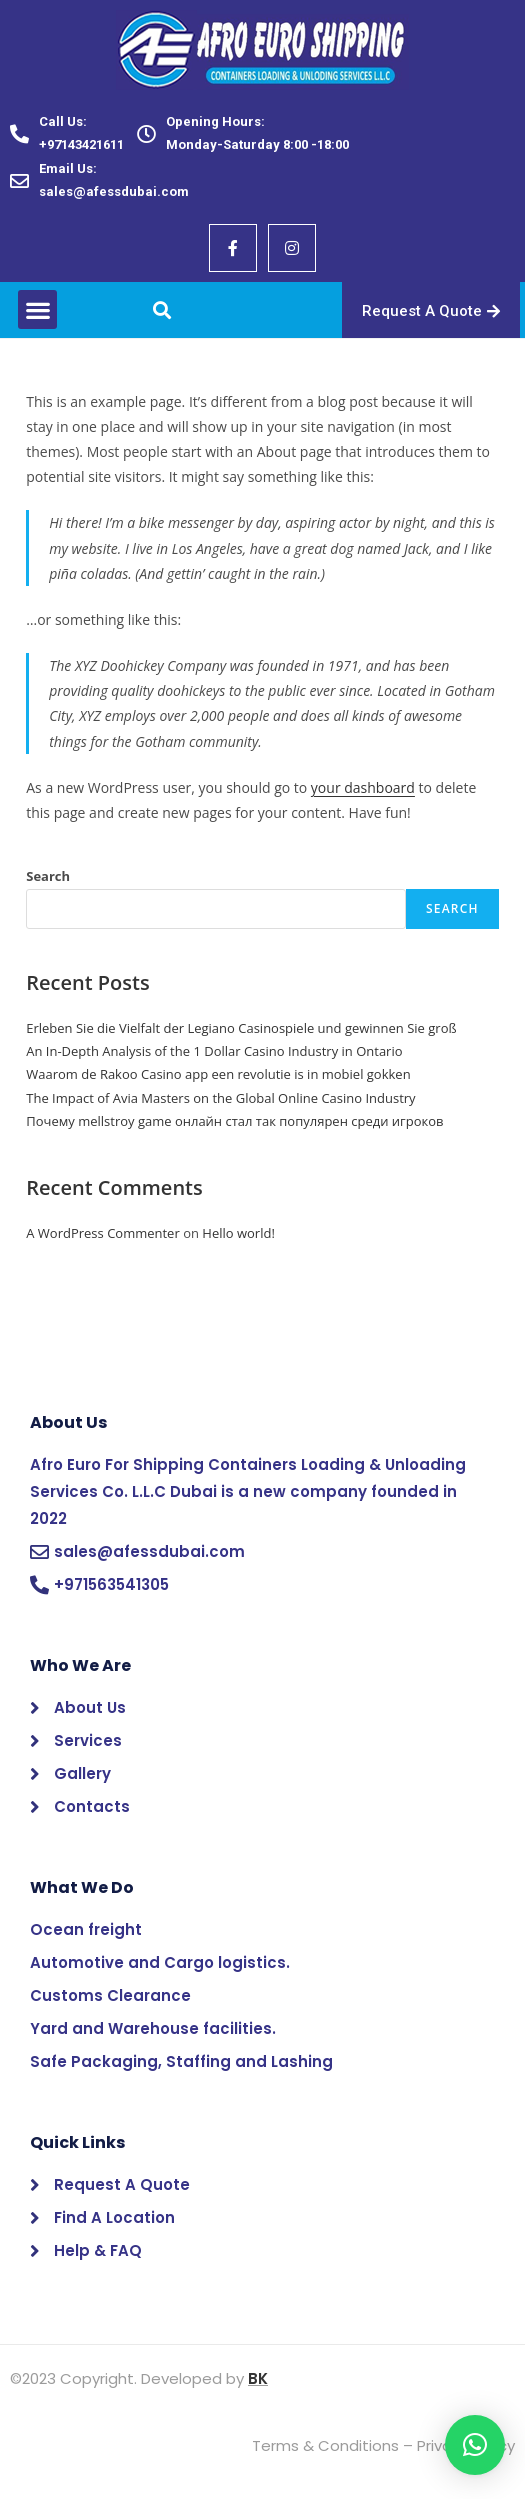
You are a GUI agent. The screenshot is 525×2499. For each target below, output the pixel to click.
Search (48, 876)
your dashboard (363, 787)
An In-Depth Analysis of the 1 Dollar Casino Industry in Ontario (214, 1051)
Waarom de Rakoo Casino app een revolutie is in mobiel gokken (218, 1074)
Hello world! (238, 1233)
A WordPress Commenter (103, 1233)
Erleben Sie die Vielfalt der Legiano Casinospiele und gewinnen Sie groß (241, 1028)
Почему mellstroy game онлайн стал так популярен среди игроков (234, 1121)
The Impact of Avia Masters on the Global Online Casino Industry (220, 1098)
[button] (37, 309)
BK (258, 2378)
